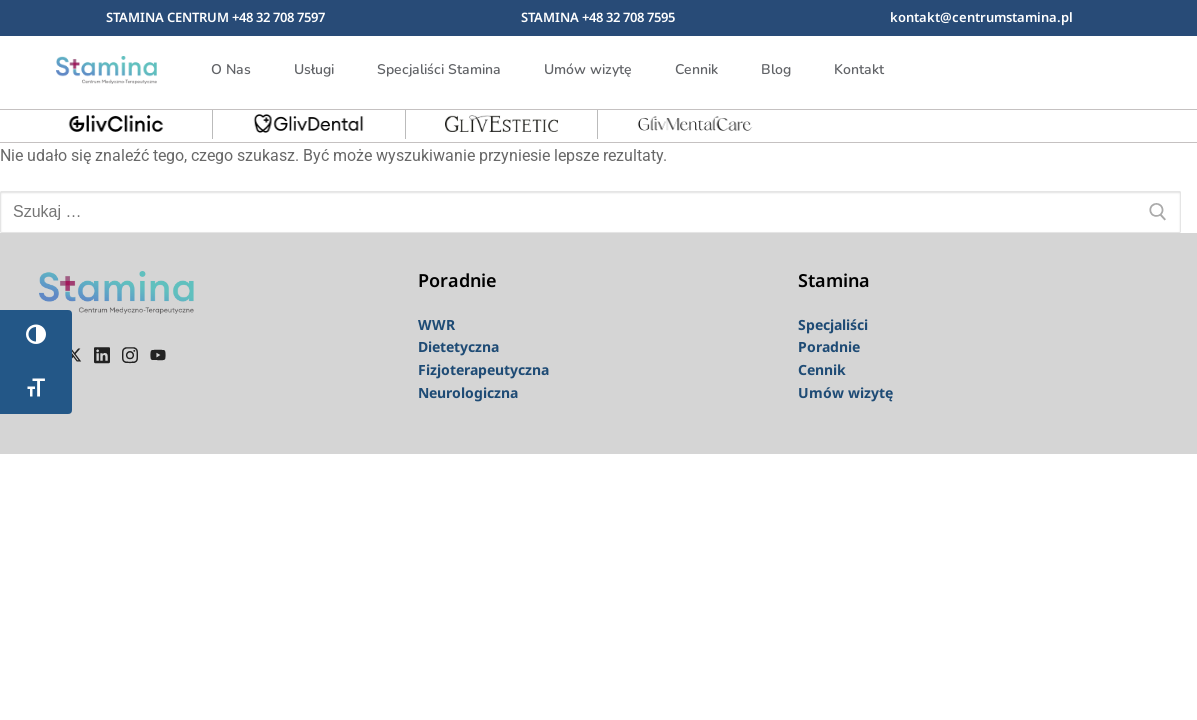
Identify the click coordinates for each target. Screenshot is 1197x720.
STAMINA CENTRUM (169, 17)
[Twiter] (74, 354)
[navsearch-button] (1115, 66)
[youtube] (158, 354)
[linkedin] (102, 354)
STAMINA (551, 17)
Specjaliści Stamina (439, 69)
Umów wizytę (588, 69)
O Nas (231, 69)
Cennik (696, 69)
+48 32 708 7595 (628, 17)
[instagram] (130, 354)
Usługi (314, 69)
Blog (776, 69)
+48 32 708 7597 (278, 17)
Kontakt (859, 69)
